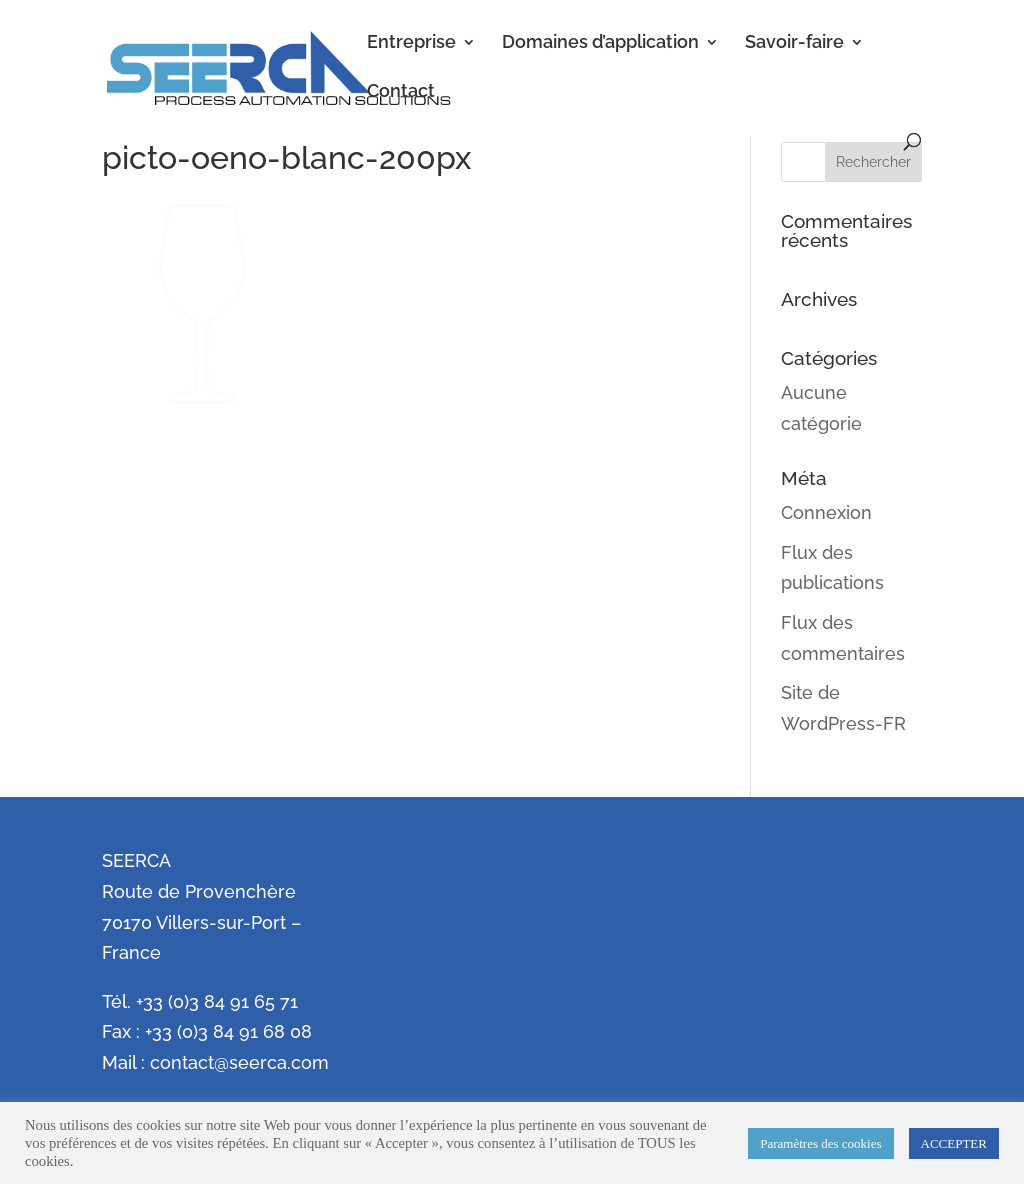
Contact (401, 92)
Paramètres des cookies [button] (820, 1143)
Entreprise (411, 43)
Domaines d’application (600, 43)
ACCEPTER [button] (954, 1143)
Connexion (826, 512)
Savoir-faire (794, 43)
